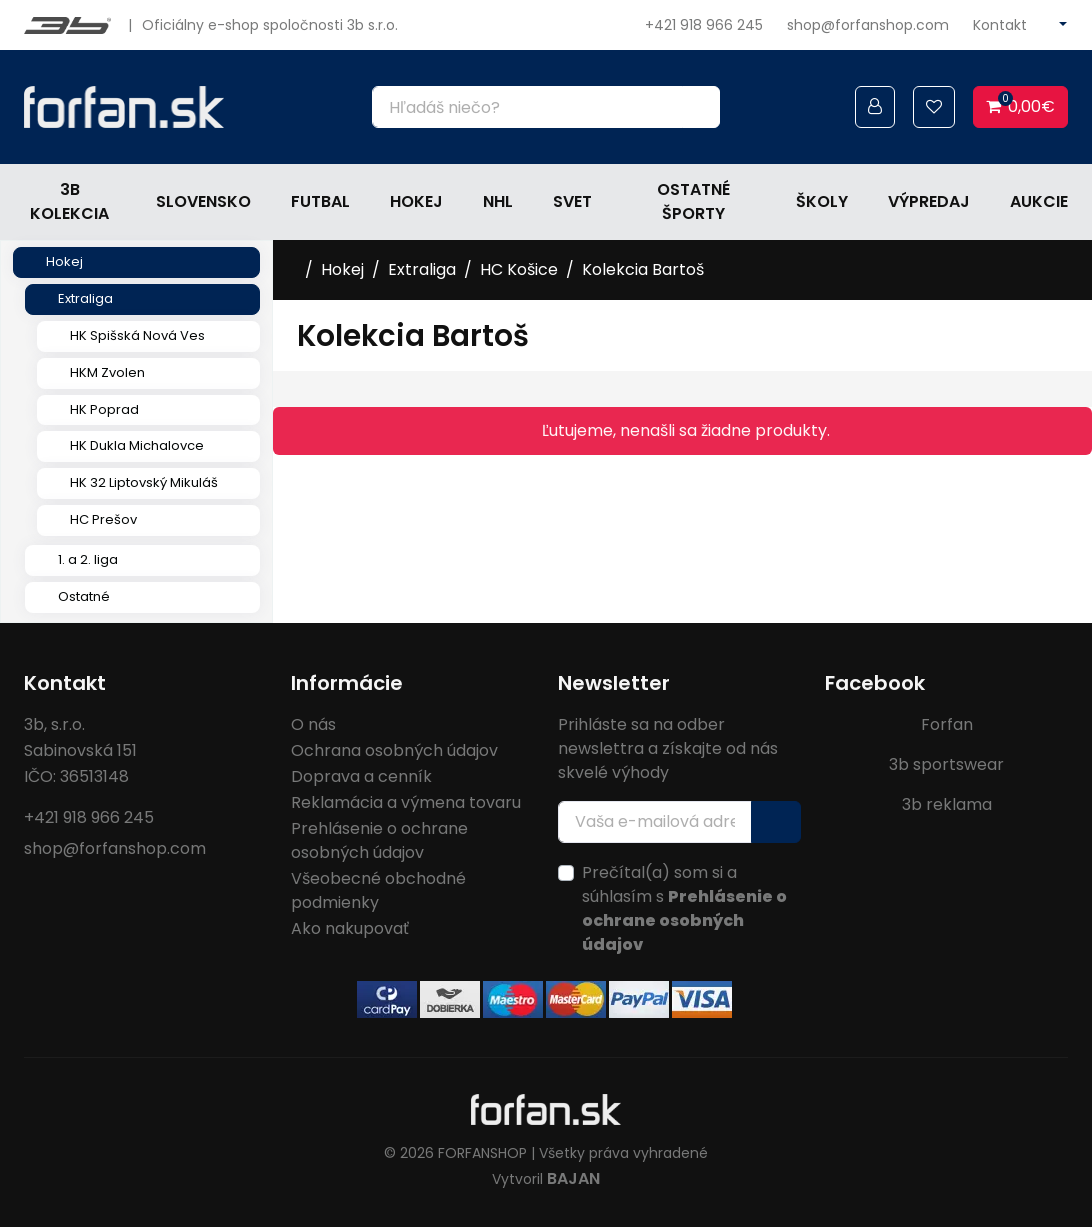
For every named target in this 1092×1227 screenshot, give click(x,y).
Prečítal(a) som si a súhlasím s (684, 908)
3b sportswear (946, 764)
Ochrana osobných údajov (394, 750)
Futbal (320, 201)
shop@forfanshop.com (868, 25)
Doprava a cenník (361, 776)
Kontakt (1000, 25)
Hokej (416, 201)
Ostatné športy (693, 201)
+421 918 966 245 (704, 25)
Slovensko (203, 201)
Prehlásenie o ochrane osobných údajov (379, 840)
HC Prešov (103, 519)
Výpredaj (929, 201)
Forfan (947, 724)
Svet (572, 201)
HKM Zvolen (107, 372)
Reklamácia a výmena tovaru (406, 802)
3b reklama (947, 804)
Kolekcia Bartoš (643, 269)
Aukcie (1039, 201)
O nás (313, 724)
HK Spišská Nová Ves (137, 335)
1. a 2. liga (88, 559)
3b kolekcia (69, 201)
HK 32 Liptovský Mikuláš (144, 482)
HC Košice (519, 269)
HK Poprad (104, 409)
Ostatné (84, 596)
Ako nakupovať (350, 928)
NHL (498, 201)
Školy (822, 201)
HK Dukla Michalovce (137, 445)
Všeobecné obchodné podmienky (378, 890)
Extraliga (85, 298)
